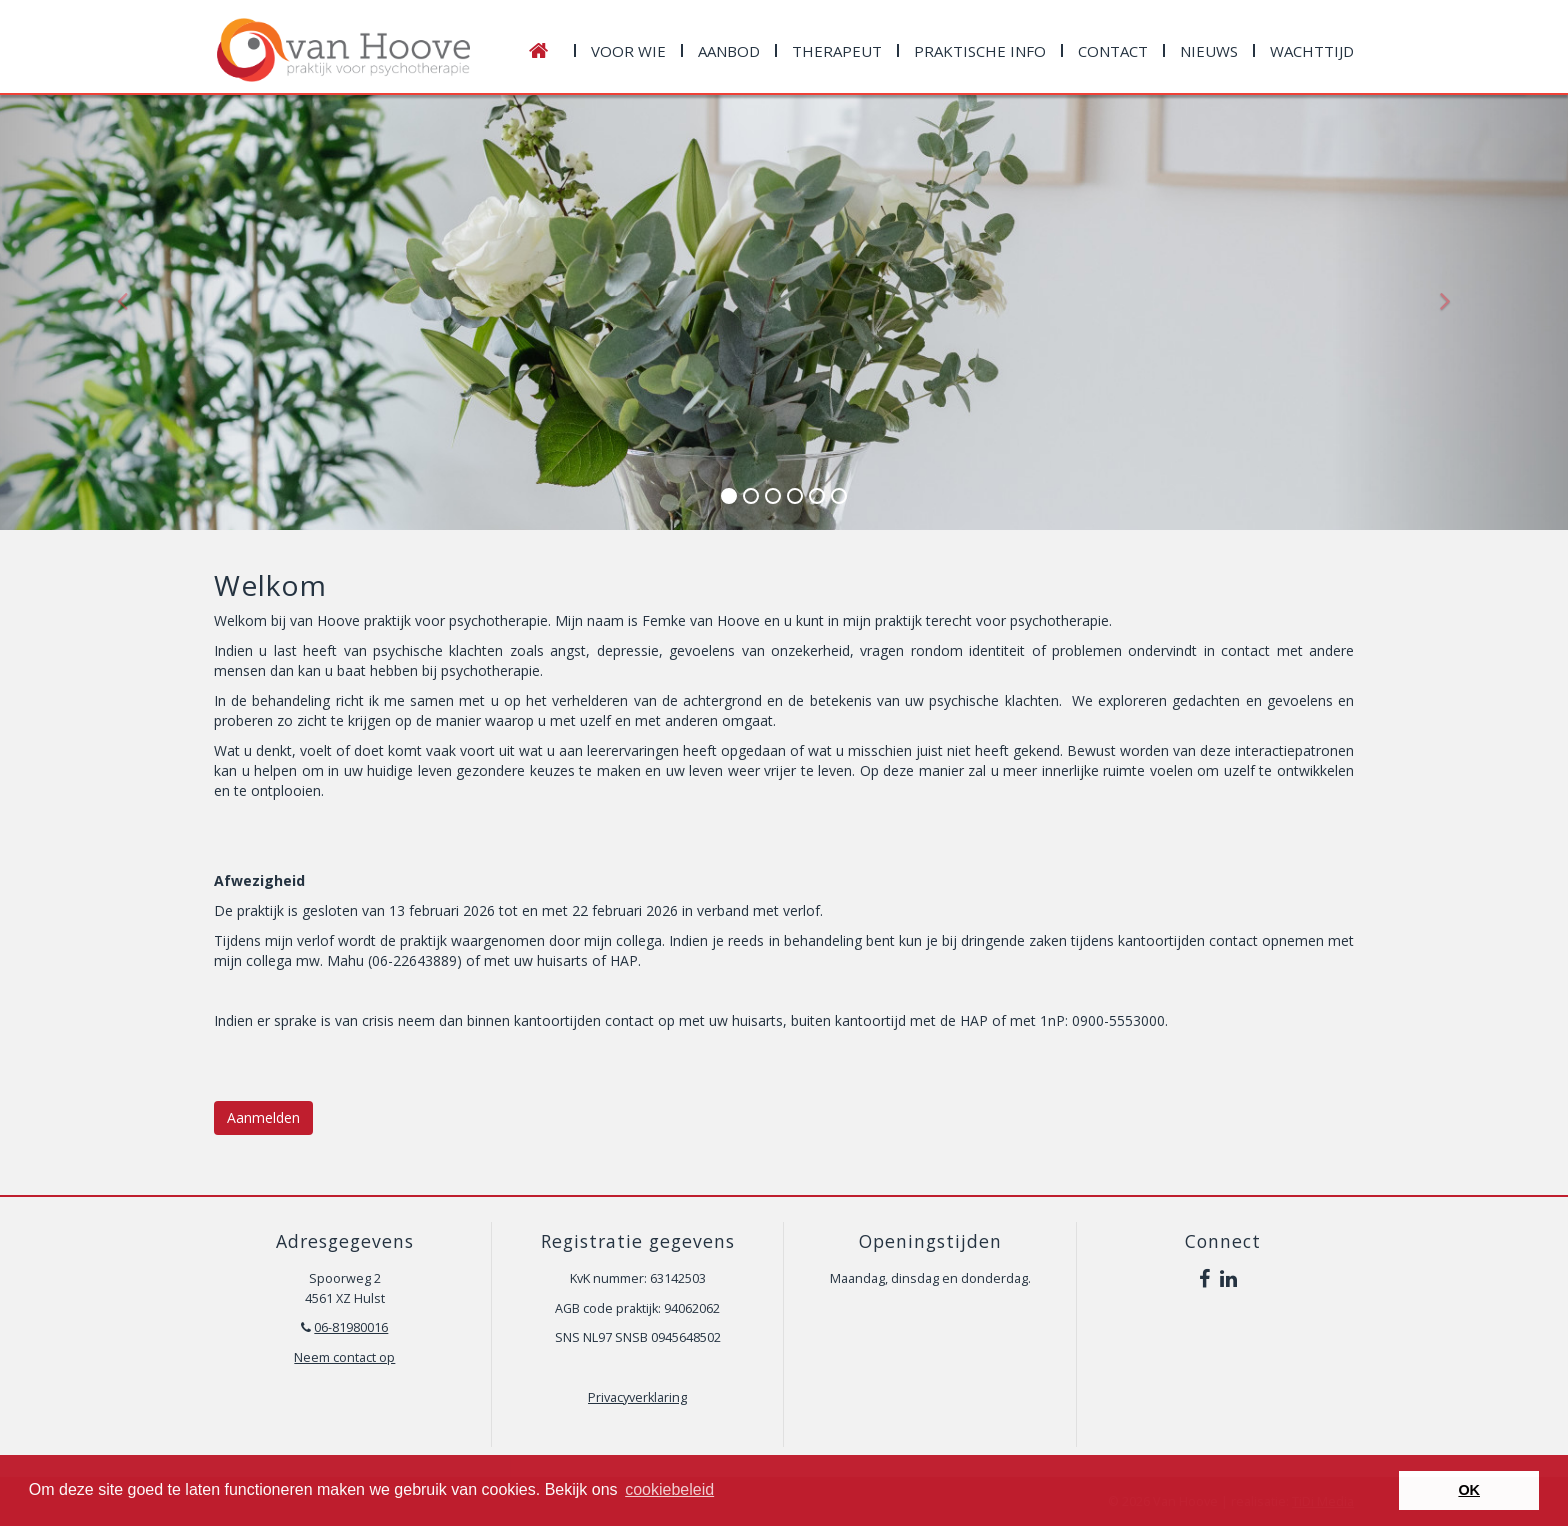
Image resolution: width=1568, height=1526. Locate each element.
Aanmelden (263, 1117)
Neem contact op (344, 1357)
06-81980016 (351, 1327)
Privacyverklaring (637, 1397)
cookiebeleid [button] (669, 1489)
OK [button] (1469, 1490)
